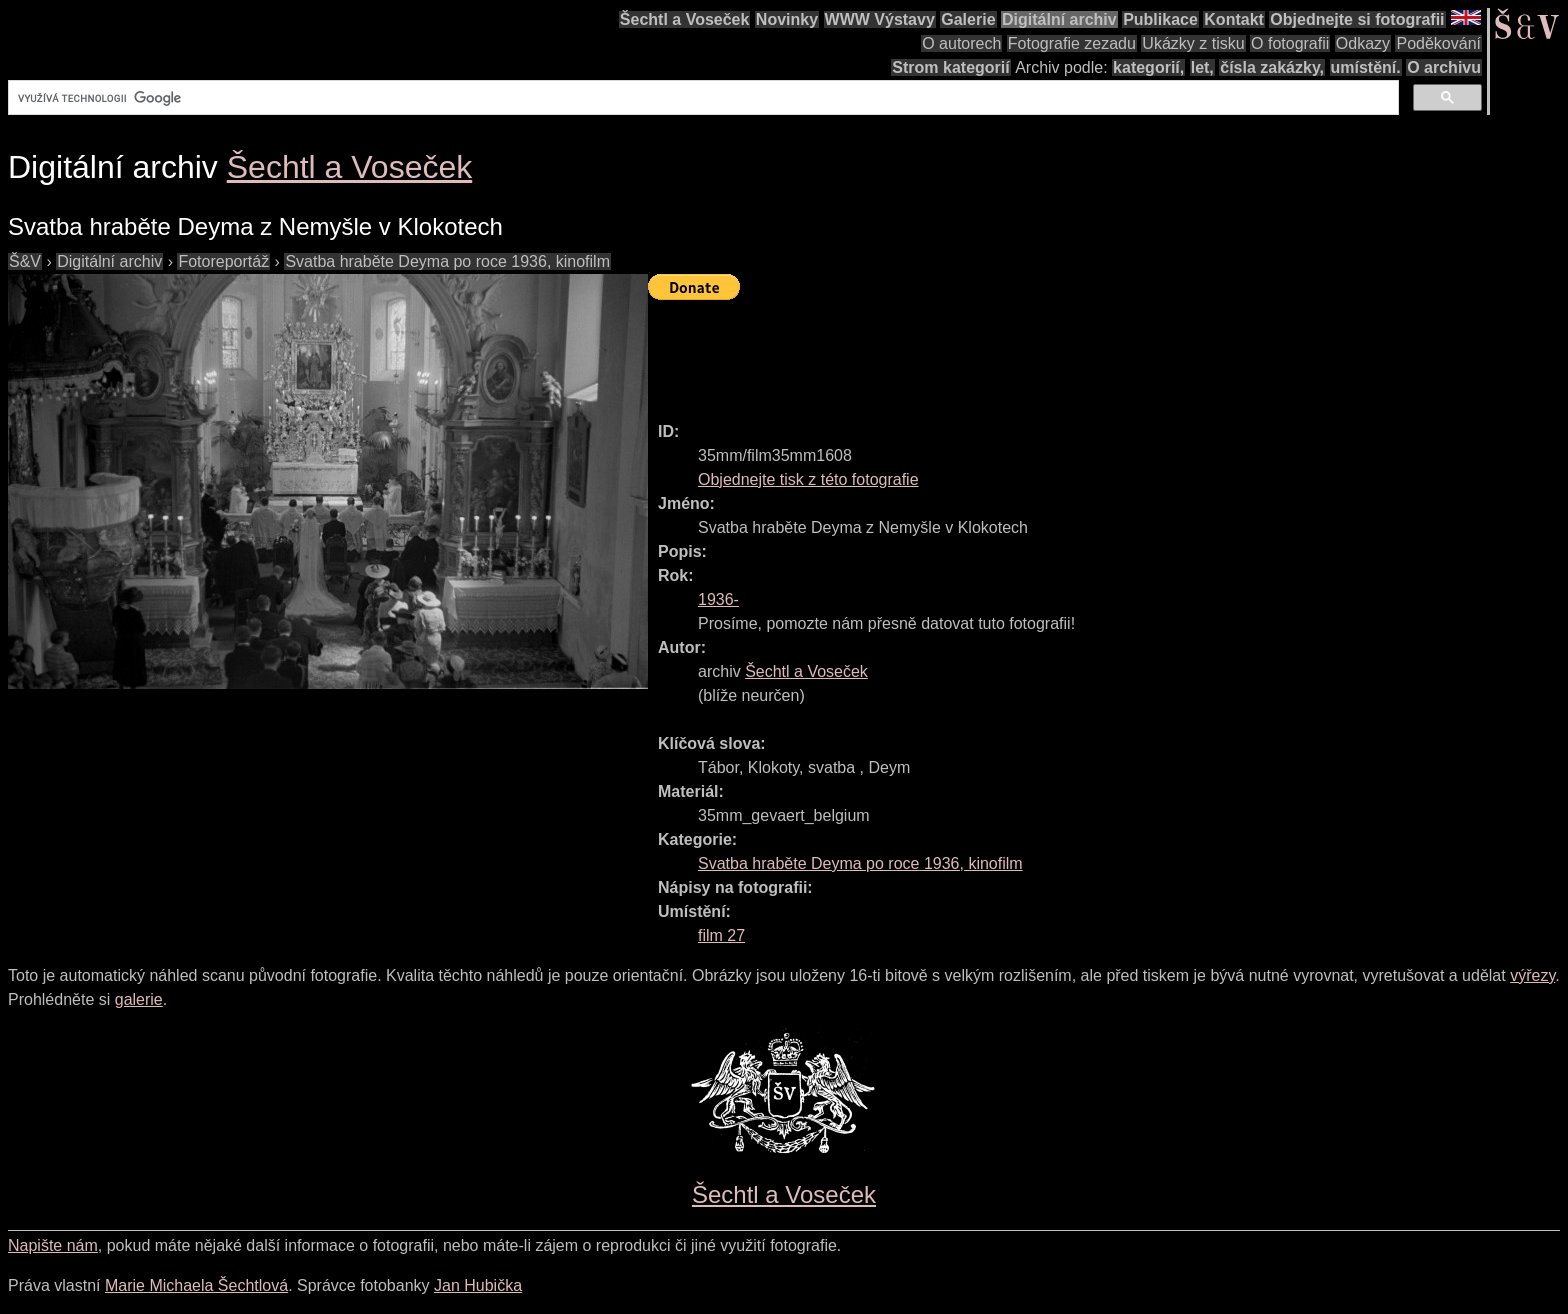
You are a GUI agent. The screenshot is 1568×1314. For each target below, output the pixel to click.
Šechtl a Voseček (685, 19)
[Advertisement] (1012, 352)
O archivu (1444, 67)
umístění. (1366, 67)
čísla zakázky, (1272, 67)
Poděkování (1438, 43)
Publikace (1160, 19)
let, (1202, 67)
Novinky (787, 19)
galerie (139, 999)
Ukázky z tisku (1193, 43)
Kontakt (1234, 19)
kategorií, (1148, 67)
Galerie (968, 19)
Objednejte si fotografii (1357, 19)
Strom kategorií (950, 67)
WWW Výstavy (880, 19)
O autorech (961, 43)
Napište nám (53, 1245)
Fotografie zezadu (1072, 43)
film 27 (721, 935)
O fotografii (1290, 43)
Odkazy (1363, 43)
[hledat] (701, 98)
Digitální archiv (1059, 19)
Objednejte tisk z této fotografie (808, 479)
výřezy (1532, 975)
